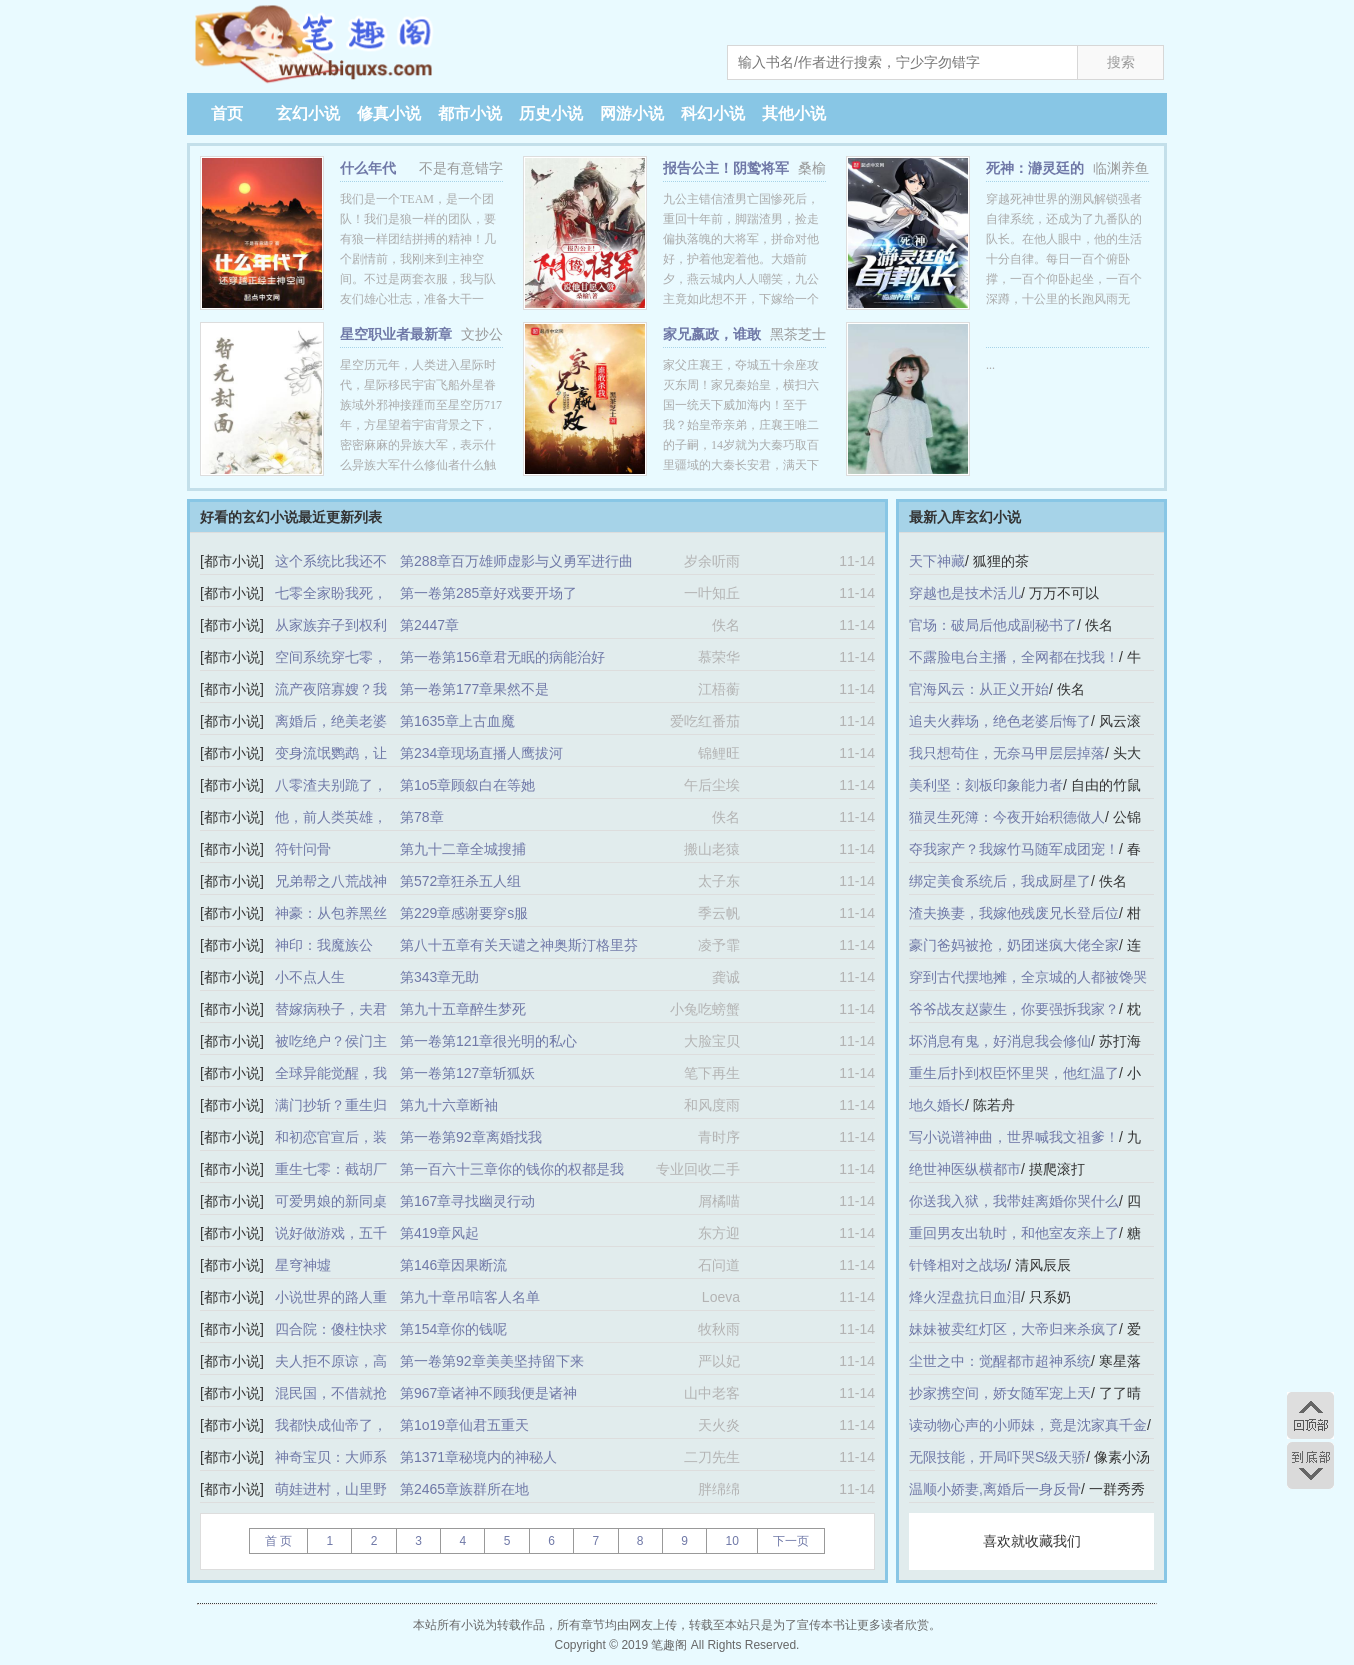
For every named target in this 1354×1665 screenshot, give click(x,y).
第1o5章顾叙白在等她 (467, 785)
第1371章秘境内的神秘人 (478, 1457)
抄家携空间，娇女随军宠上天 (1000, 1393)
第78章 (422, 817)
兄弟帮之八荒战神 (331, 881)
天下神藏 (937, 561)
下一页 (791, 1541)
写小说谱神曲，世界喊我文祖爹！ (1014, 1137)
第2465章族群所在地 (464, 1489)
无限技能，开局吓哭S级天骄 (997, 1457)
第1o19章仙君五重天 (464, 1425)
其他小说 (794, 113)
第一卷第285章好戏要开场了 (488, 593)
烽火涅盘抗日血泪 (965, 1297)
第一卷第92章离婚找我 (471, 1137)
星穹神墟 (303, 1265)
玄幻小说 (308, 113)
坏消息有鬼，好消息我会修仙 (1000, 1041)
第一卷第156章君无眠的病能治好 (502, 657)
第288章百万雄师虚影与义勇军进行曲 (516, 561)
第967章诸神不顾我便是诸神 (488, 1393)
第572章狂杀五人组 (460, 881)
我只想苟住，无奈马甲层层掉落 (1007, 753)
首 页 (278, 1541)
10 (732, 1541)
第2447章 (429, 625)
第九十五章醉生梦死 (463, 1009)
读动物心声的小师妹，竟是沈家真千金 (1028, 1425)
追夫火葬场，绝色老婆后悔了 (1000, 721)
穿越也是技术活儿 (965, 593)
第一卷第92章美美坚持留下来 (492, 1361)
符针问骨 (303, 849)
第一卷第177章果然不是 (474, 689)
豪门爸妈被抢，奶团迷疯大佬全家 (1014, 945)
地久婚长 (937, 1105)
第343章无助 (439, 977)
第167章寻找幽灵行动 (467, 1201)
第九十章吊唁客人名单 (470, 1297)
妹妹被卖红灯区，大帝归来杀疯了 (1014, 1329)
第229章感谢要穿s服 (464, 913)
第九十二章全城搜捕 (463, 849)
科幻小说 (713, 113)
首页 (227, 113)
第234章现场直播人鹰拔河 (481, 753)
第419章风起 (439, 1233)
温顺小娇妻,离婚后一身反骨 (995, 1489)
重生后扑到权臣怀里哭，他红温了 (1014, 1073)
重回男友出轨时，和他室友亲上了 (1014, 1233)
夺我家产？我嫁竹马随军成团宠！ (1014, 849)
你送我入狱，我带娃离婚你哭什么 (1014, 1201)
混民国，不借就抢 (331, 1393)
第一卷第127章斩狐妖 (467, 1073)
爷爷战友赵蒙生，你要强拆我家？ (1014, 1009)
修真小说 (389, 113)
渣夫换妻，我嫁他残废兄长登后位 (1014, 913)
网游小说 (632, 113)
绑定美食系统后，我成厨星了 (1000, 881)
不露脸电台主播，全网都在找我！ (1014, 657)
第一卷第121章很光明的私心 (488, 1041)
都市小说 (470, 113)
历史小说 (551, 113)
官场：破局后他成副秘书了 (993, 625)
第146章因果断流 (453, 1265)
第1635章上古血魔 (457, 721)
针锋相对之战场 (958, 1265)
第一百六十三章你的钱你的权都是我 (512, 1169)
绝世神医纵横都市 (965, 1169)
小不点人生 (310, 977)
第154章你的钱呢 (453, 1329)
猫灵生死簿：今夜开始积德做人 (1007, 817)
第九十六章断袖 (449, 1105)
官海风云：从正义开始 (979, 689)
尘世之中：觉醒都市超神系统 (1000, 1361)
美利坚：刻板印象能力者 (986, 785)
